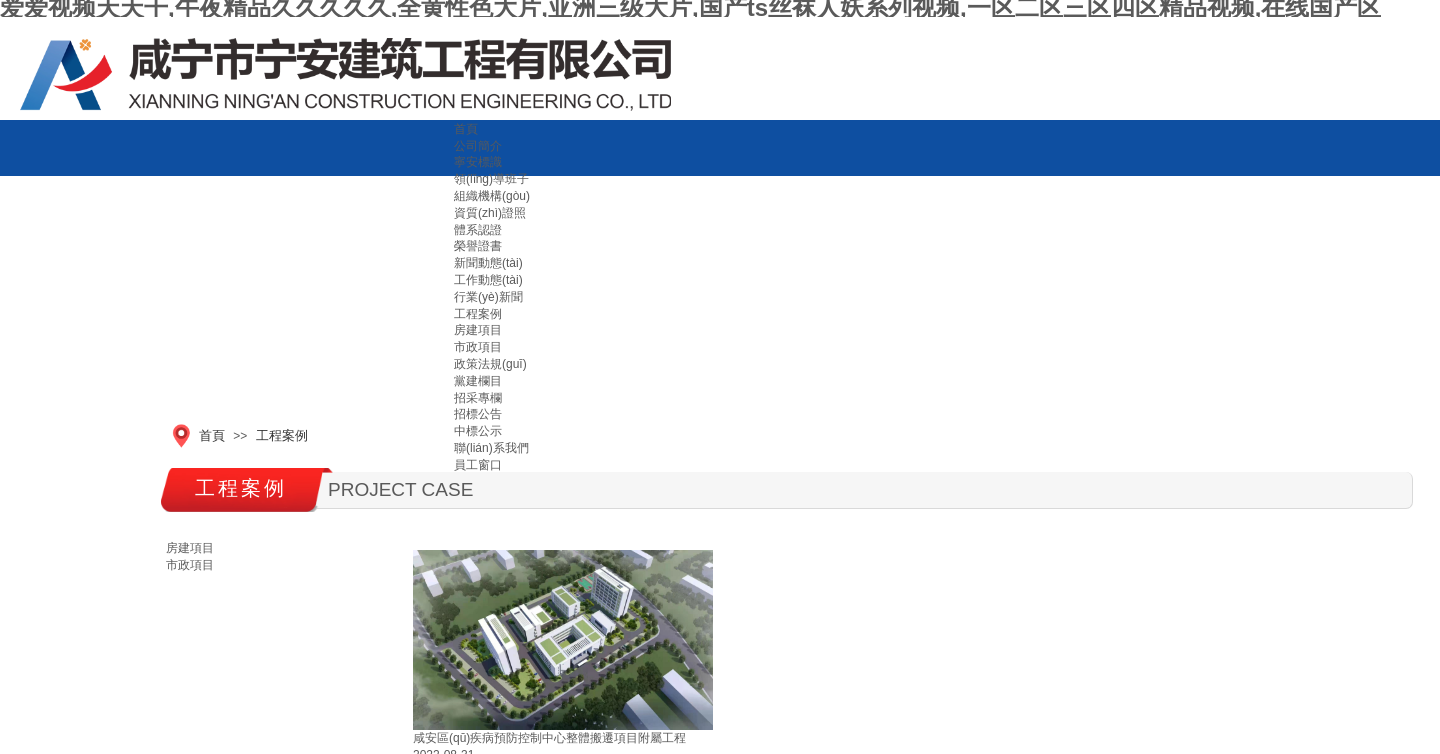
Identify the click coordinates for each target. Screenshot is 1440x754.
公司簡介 (478, 146)
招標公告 (478, 414)
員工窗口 (478, 465)
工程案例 (282, 435)
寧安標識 (478, 162)
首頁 (466, 129)
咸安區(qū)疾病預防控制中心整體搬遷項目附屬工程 (549, 738)
